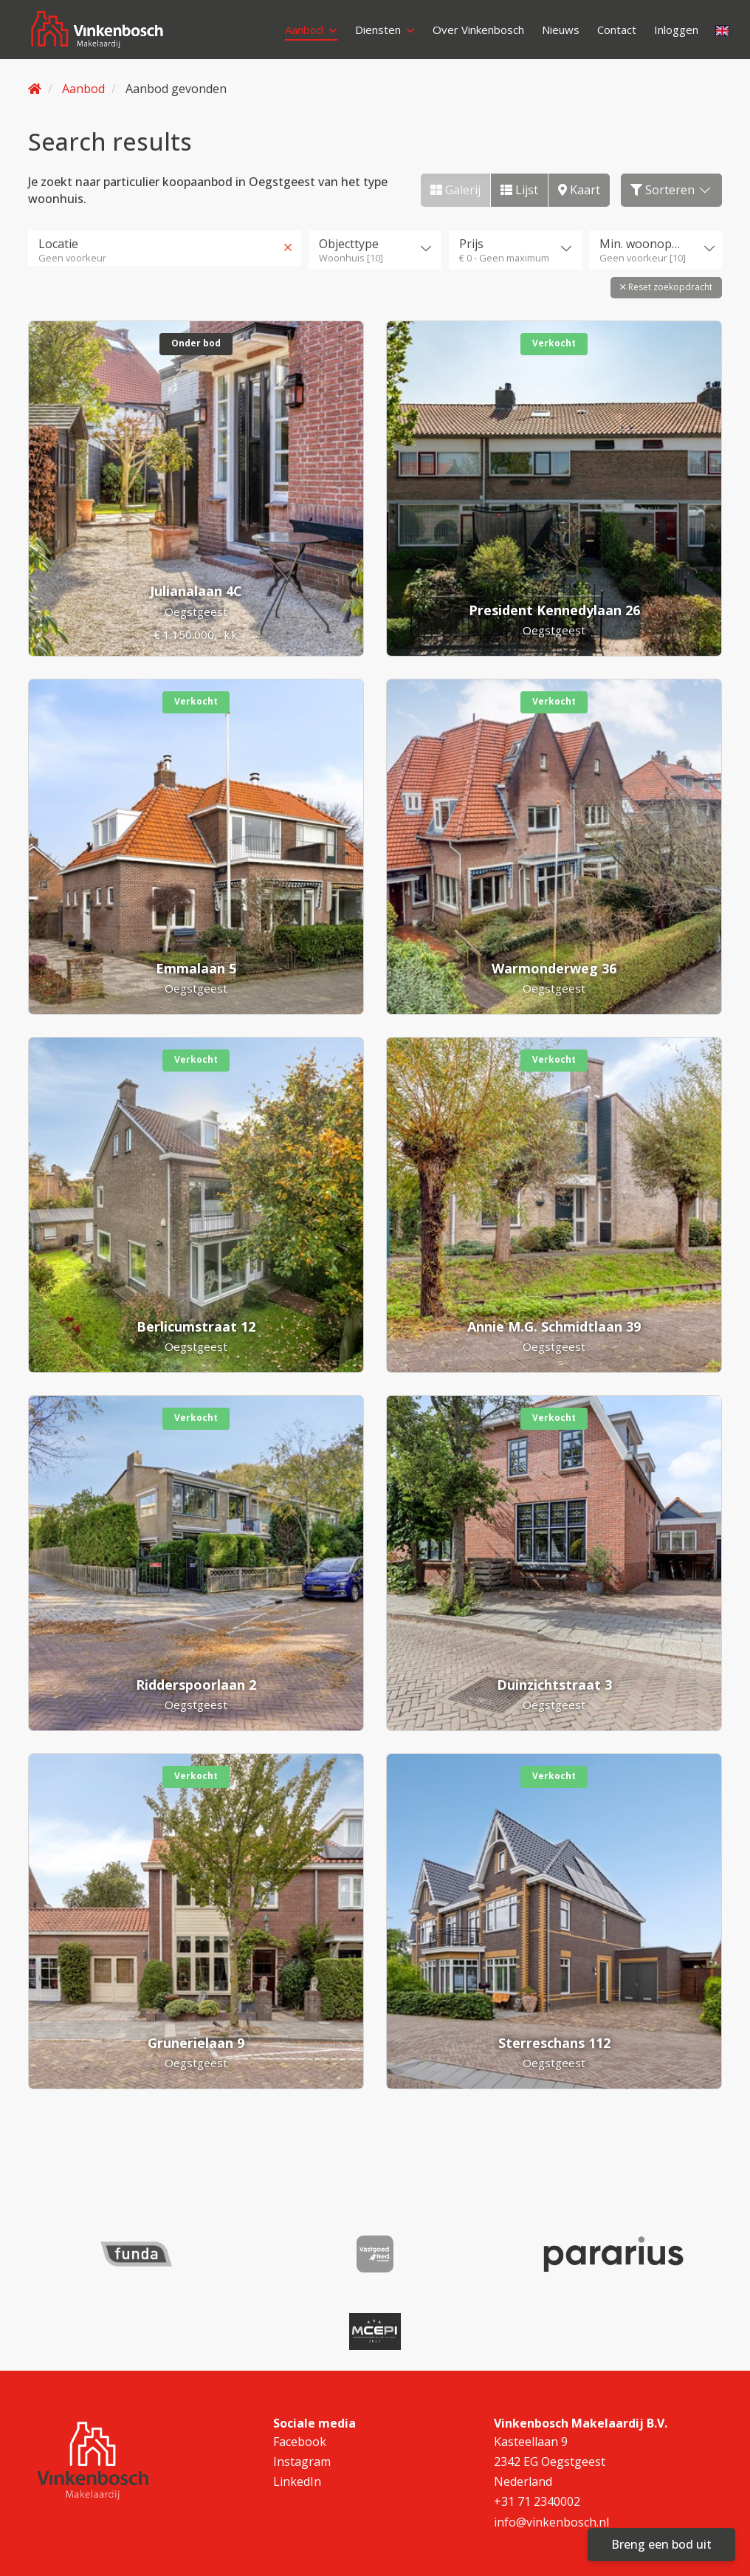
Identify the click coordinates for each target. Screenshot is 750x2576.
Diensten (372, 33)
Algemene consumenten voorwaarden (480, 2522)
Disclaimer (342, 2522)
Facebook (299, 2355)
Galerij (455, 190)
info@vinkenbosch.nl (551, 2435)
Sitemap (215, 2522)
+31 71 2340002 (537, 2415)
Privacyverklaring (634, 2522)
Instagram (302, 2375)
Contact (621, 33)
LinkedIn (297, 2395)
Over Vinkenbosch (472, 33)
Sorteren (671, 190)
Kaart (579, 190)
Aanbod (294, 33)
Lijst (519, 190)
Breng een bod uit (661, 2544)
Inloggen (291, 55)
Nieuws (561, 33)
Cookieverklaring (235, 2545)
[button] (666, 284)
